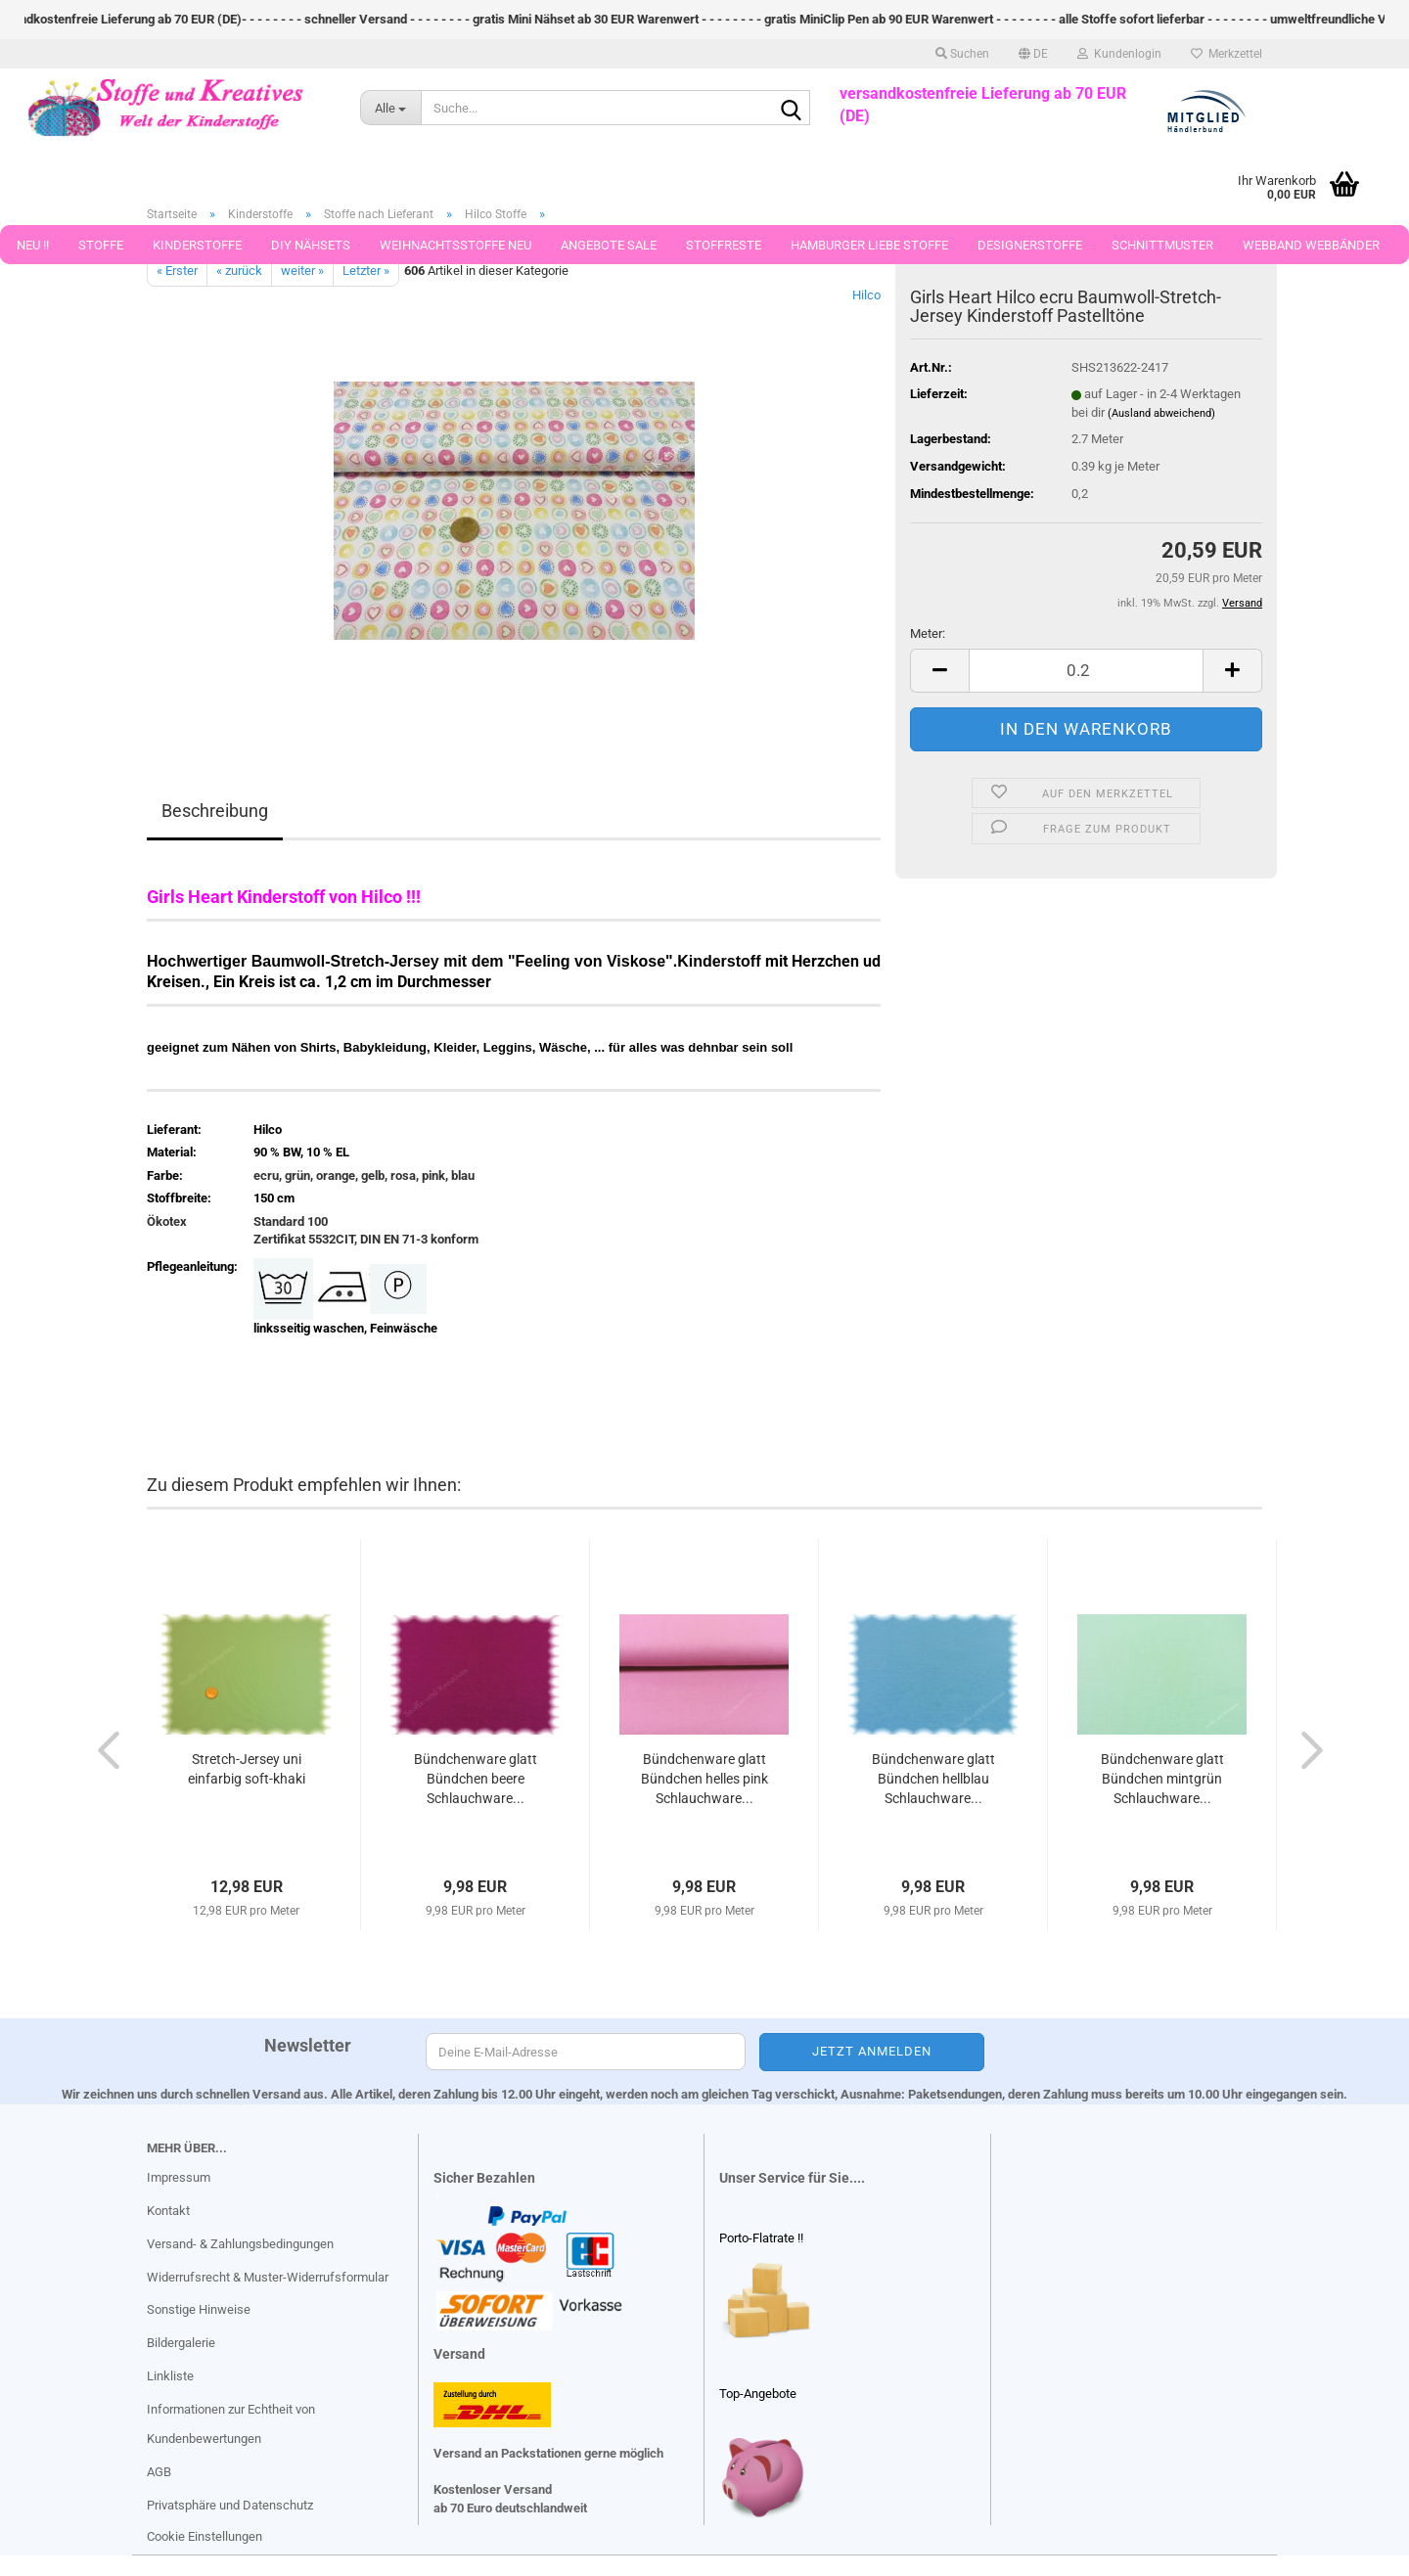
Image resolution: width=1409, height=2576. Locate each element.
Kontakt (168, 2210)
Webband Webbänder (1311, 245)
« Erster (177, 270)
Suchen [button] (962, 54)
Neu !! (33, 245)
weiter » (302, 270)
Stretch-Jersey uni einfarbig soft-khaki (246, 1768)
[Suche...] (391, 107)
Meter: (927, 633)
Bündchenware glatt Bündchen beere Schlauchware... (475, 1778)
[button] (1033, 53)
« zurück (239, 270)
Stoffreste (723, 245)
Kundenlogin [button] (1119, 54)
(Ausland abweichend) (1161, 413)
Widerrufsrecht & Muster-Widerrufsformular (267, 2277)
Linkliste (170, 2376)
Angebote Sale (609, 245)
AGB (159, 2471)
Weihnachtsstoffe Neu (455, 245)
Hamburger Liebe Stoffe (869, 245)
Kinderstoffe (197, 245)
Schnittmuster (1162, 245)
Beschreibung (214, 810)
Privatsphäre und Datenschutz (230, 2505)
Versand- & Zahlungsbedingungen (240, 2244)
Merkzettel (1226, 54)
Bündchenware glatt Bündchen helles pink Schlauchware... (704, 1778)
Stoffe (100, 245)
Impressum (178, 2177)
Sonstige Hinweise (198, 2309)
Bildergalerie (181, 2342)
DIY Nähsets (310, 245)
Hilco (866, 295)
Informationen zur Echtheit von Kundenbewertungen (231, 2424)
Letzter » (365, 270)
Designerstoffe (1029, 245)
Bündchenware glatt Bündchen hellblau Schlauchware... (933, 1778)
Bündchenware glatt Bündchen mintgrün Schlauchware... (1162, 1778)
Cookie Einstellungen (204, 2536)
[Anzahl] (1086, 671)
